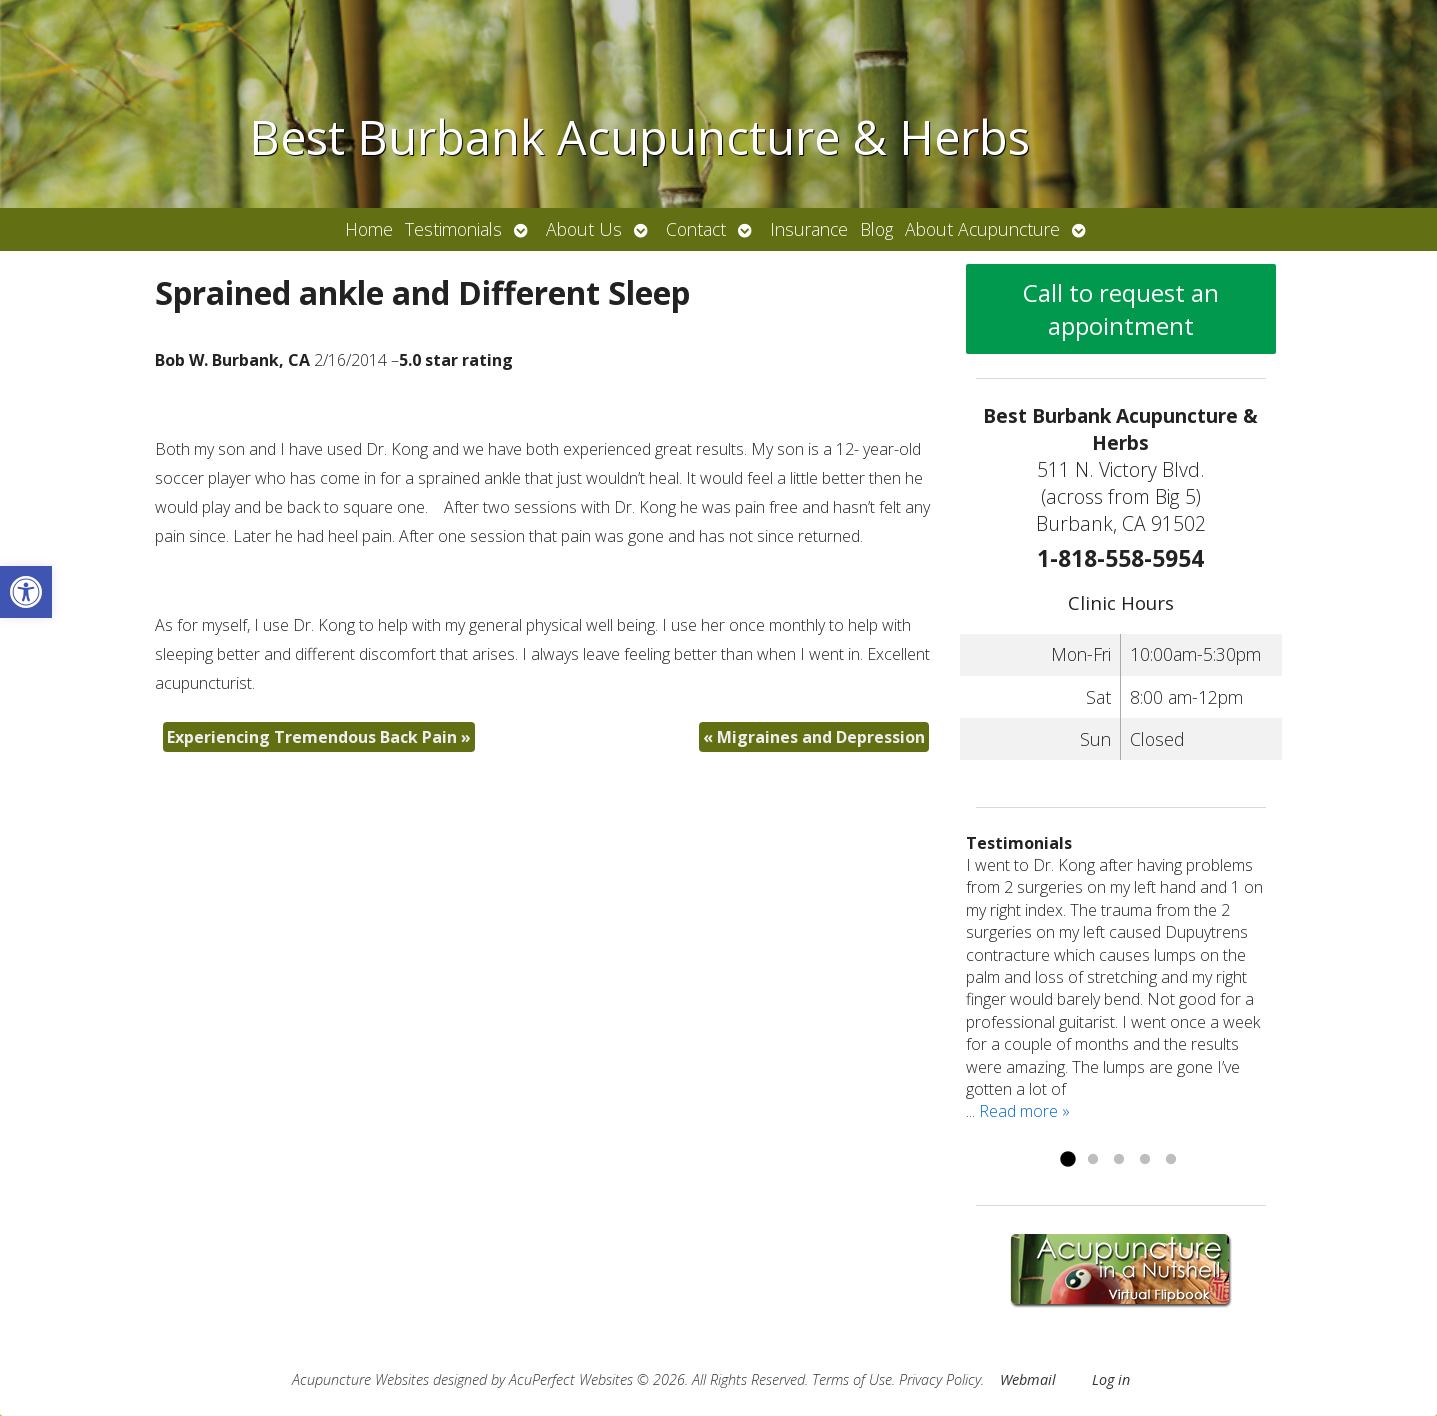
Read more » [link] (1024, 1111)
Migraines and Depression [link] (814, 737)
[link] (26, 592)
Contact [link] (696, 229)
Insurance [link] (809, 229)
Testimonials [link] (453, 229)
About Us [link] (584, 229)
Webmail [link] (1028, 1379)
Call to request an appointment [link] (1121, 309)
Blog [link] (876, 229)
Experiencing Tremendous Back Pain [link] (319, 737)
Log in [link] (1111, 1379)
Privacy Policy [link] (940, 1379)
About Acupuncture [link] (982, 229)
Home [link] (369, 229)
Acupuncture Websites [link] (360, 1379)
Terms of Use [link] (852, 1379)
